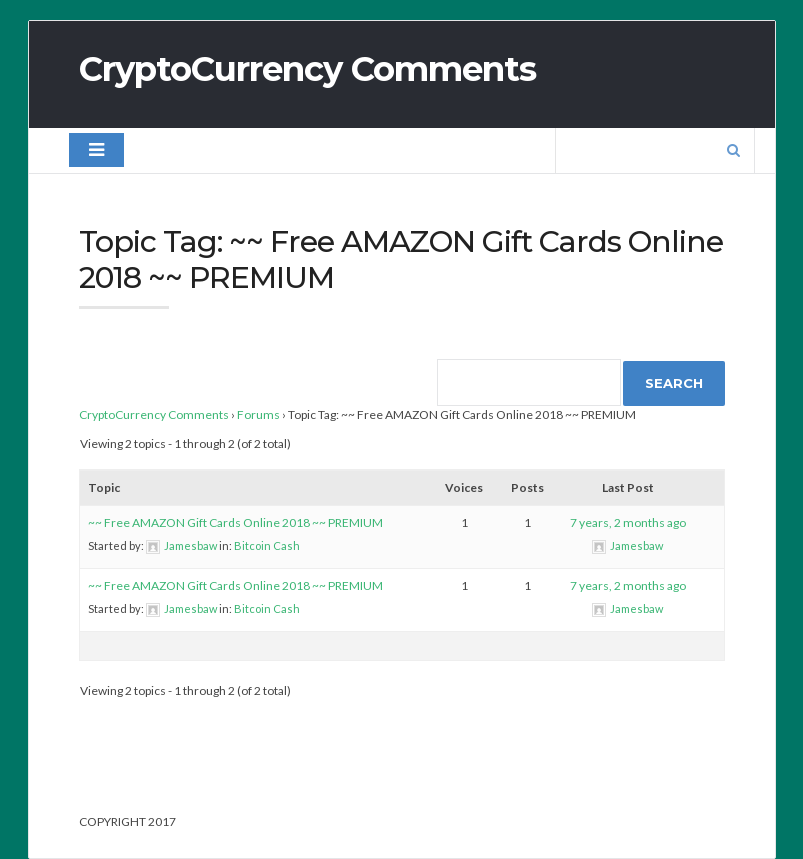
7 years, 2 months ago (628, 522)
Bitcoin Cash (267, 545)
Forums (258, 414)
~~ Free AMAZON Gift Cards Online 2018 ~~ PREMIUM (235, 522)
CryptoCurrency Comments (307, 69)
